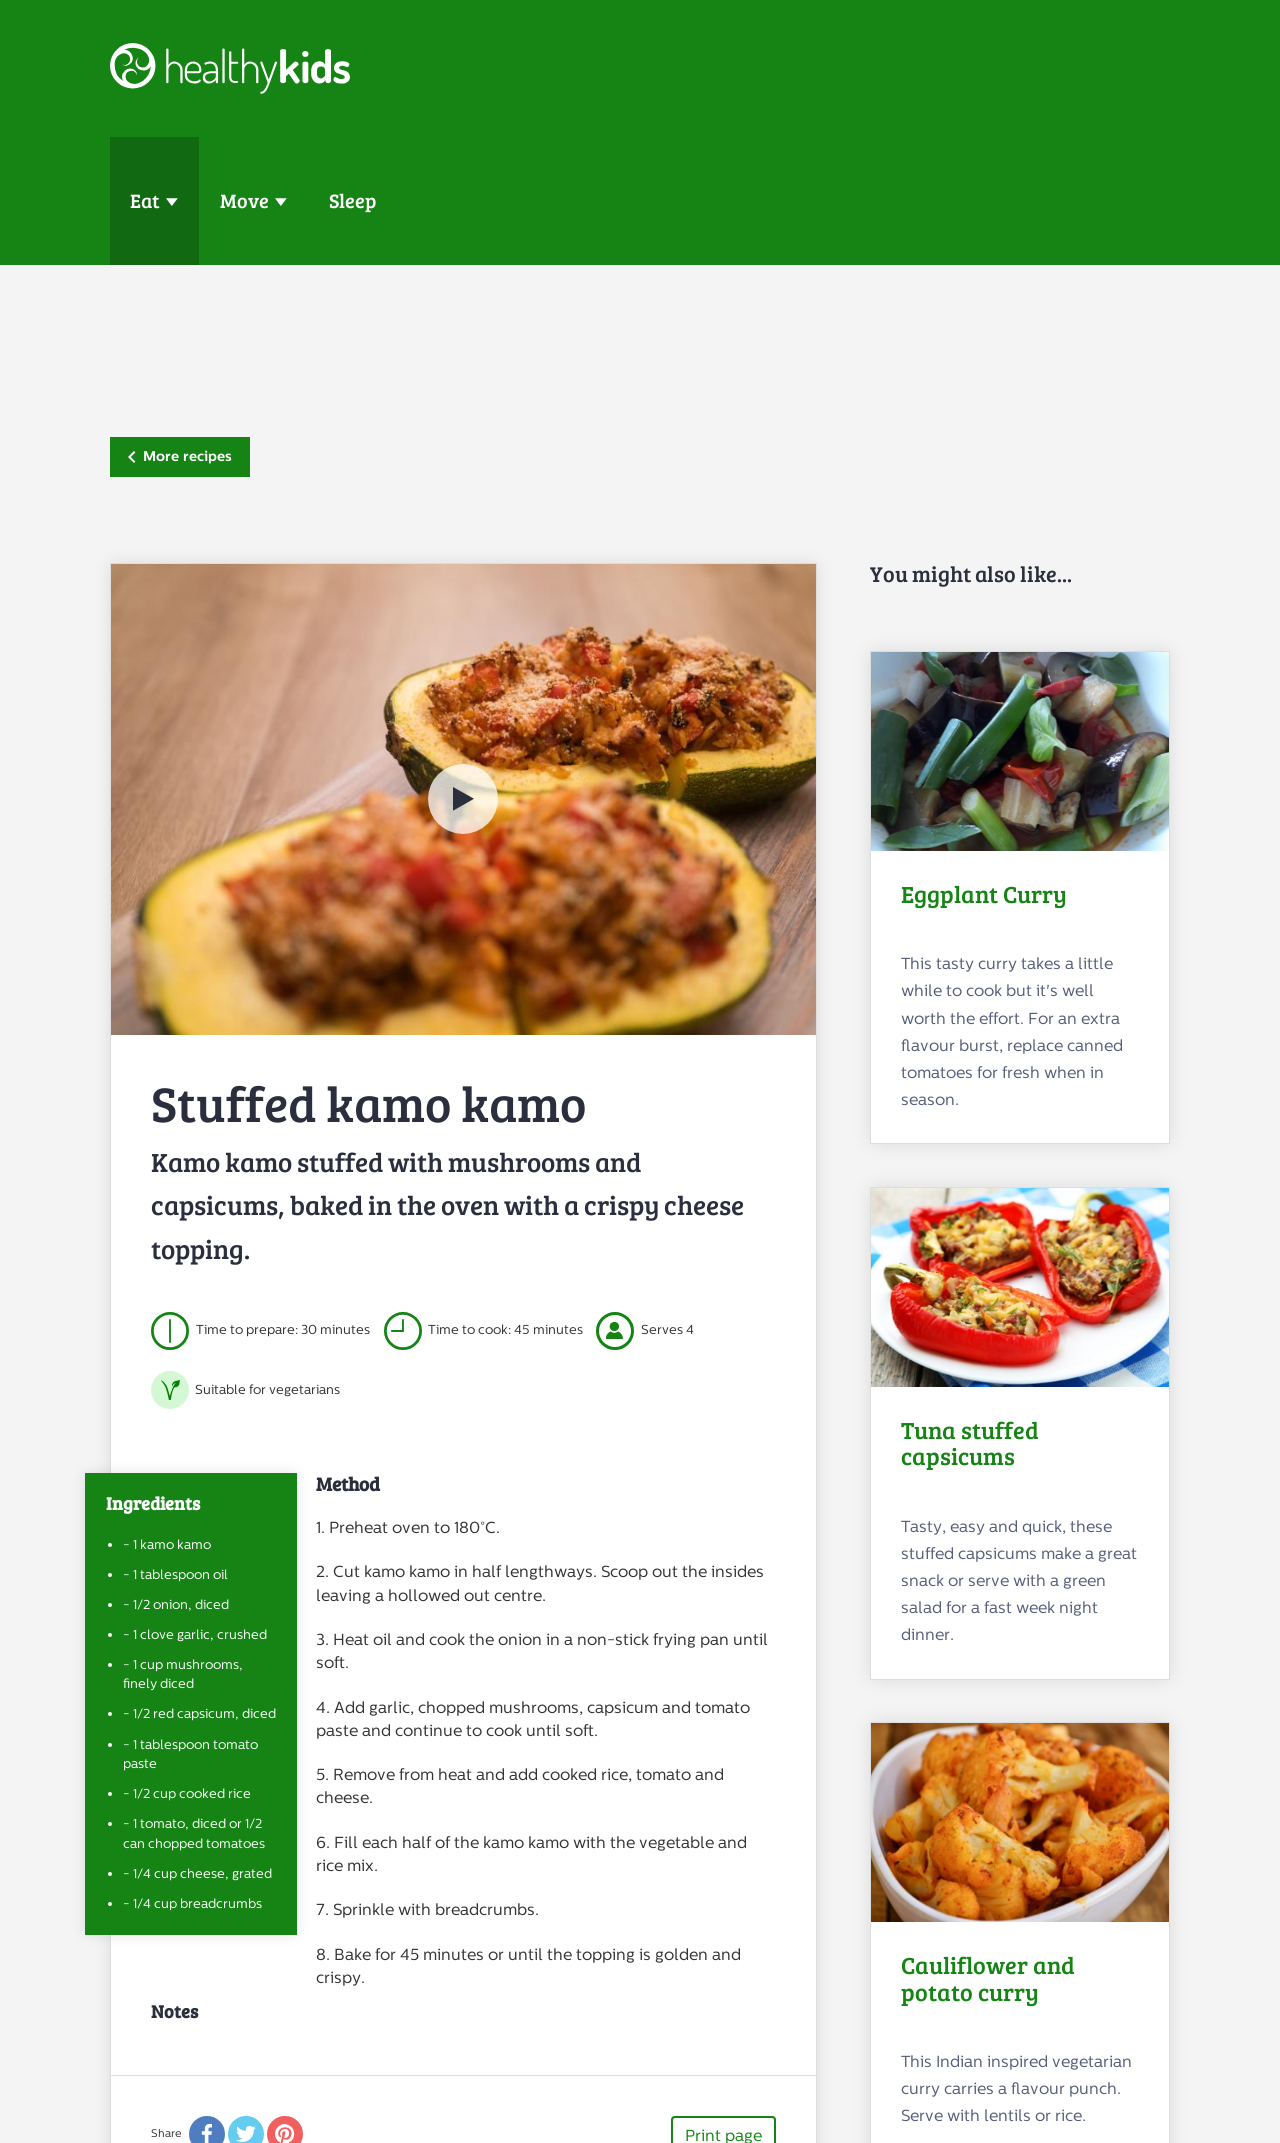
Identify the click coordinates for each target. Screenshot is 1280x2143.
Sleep (352, 200)
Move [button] (244, 200)
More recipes (180, 456)
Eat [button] (145, 200)
